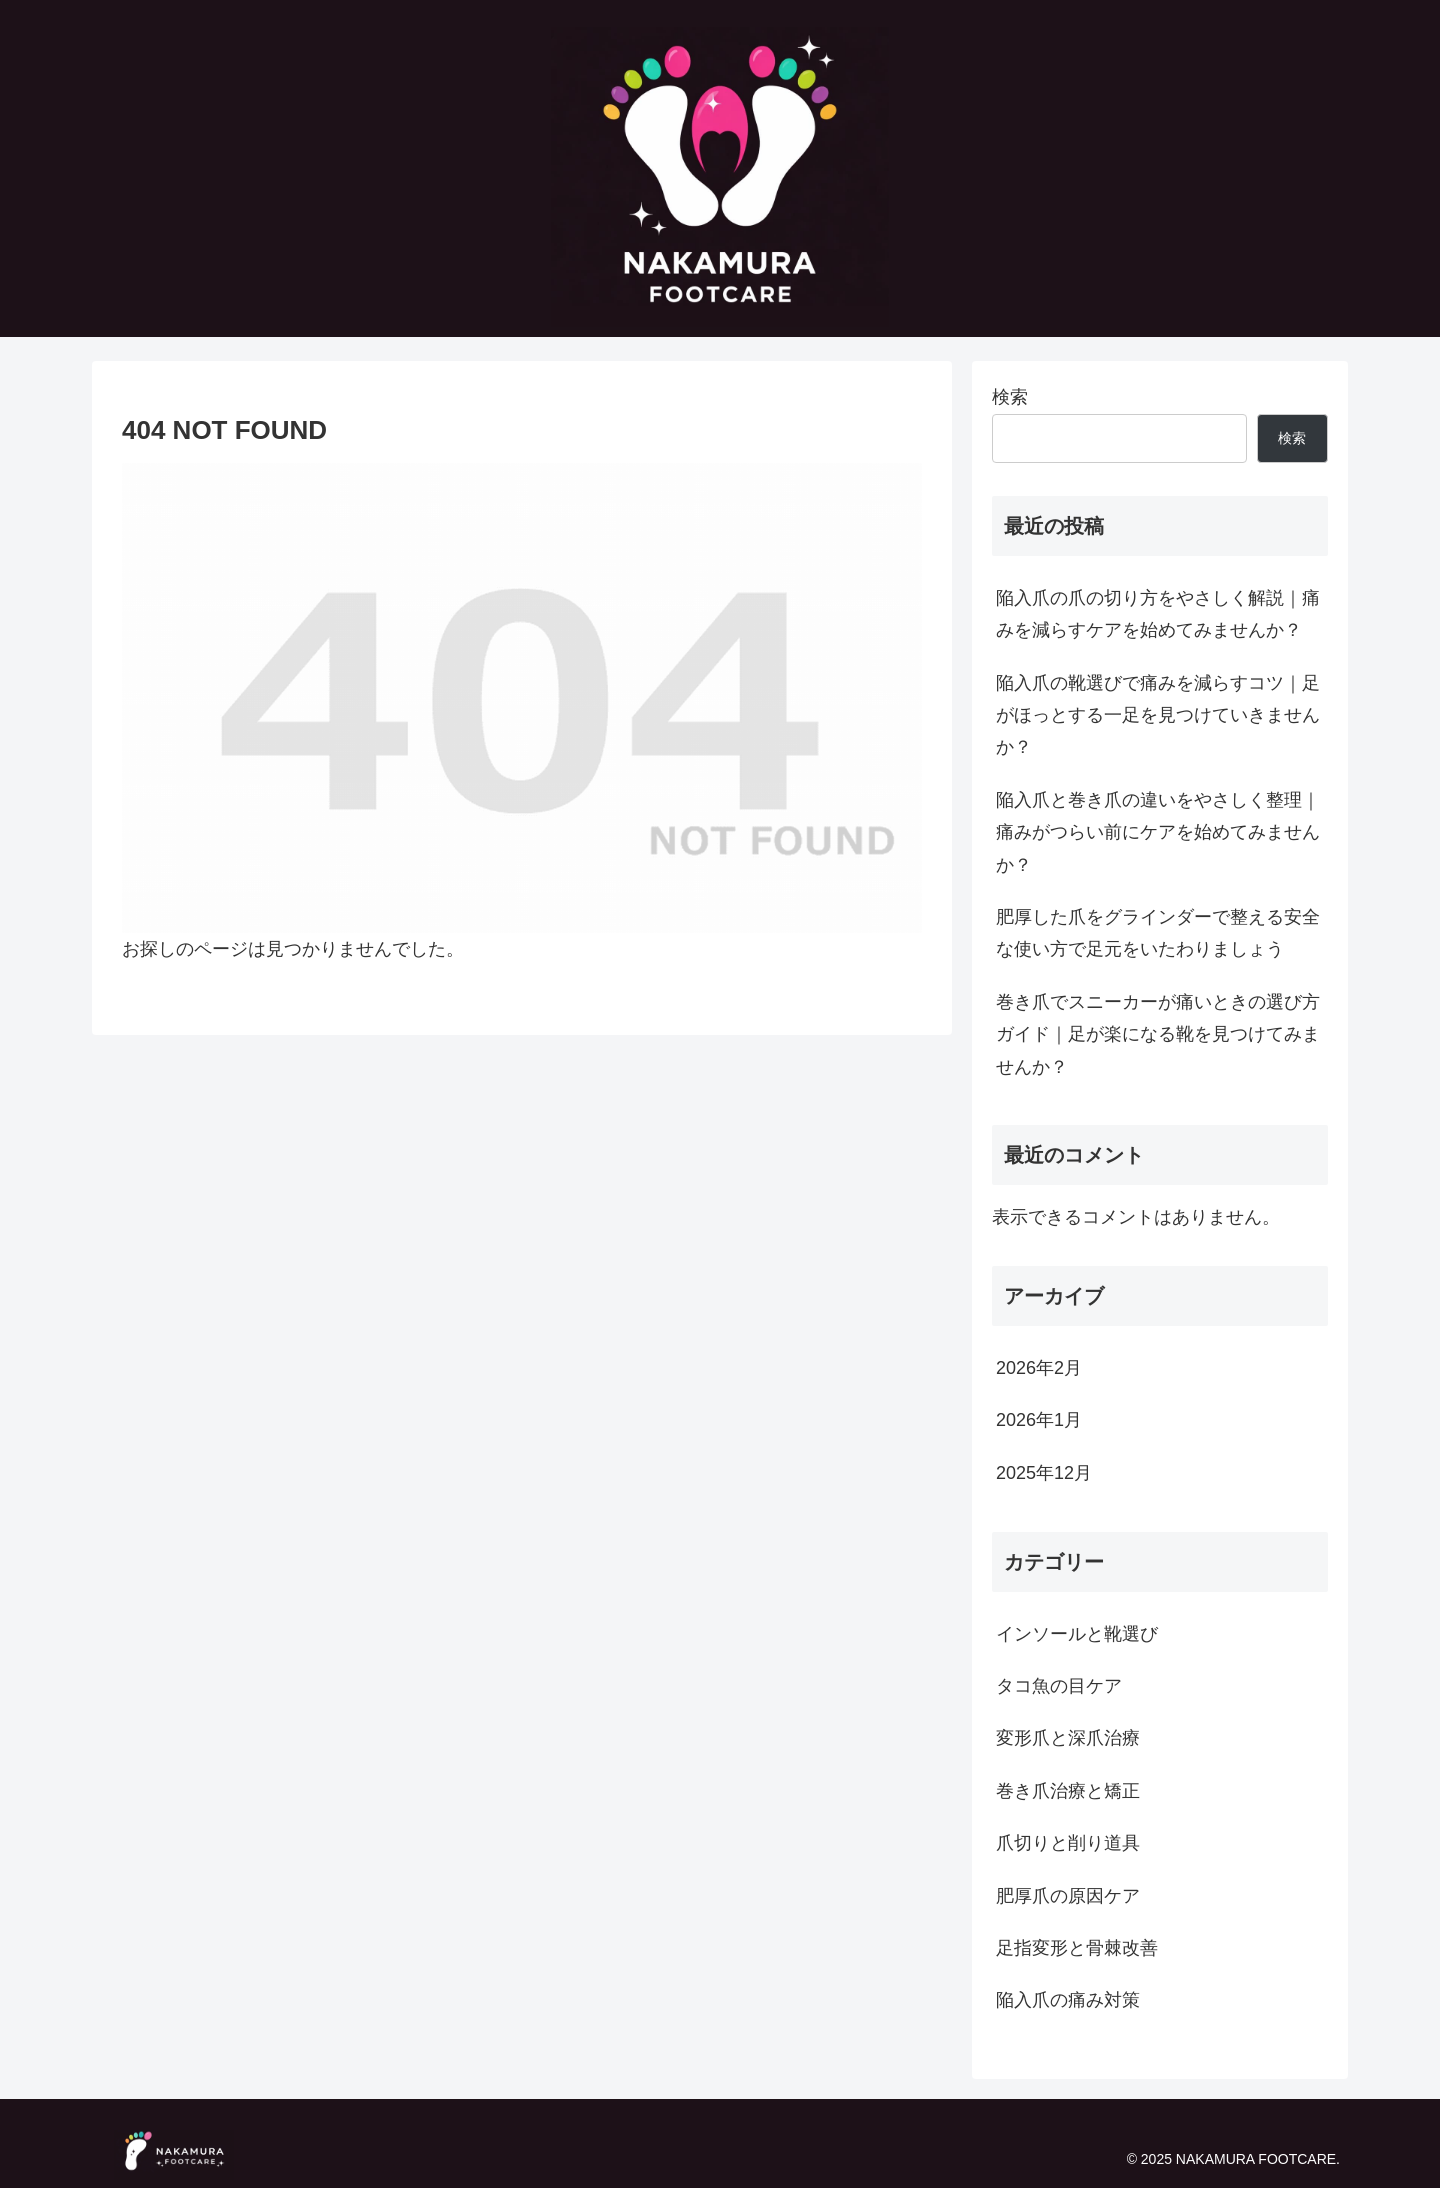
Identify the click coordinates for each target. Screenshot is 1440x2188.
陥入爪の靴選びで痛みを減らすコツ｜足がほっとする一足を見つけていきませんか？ (1158, 715)
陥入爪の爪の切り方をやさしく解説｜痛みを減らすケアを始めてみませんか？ (1158, 614)
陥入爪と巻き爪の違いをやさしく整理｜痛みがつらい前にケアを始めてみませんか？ (1158, 832)
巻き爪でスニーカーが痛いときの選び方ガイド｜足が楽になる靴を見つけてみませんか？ (1158, 1034)
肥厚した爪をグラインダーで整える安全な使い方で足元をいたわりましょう (1158, 933)
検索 (1010, 397)
